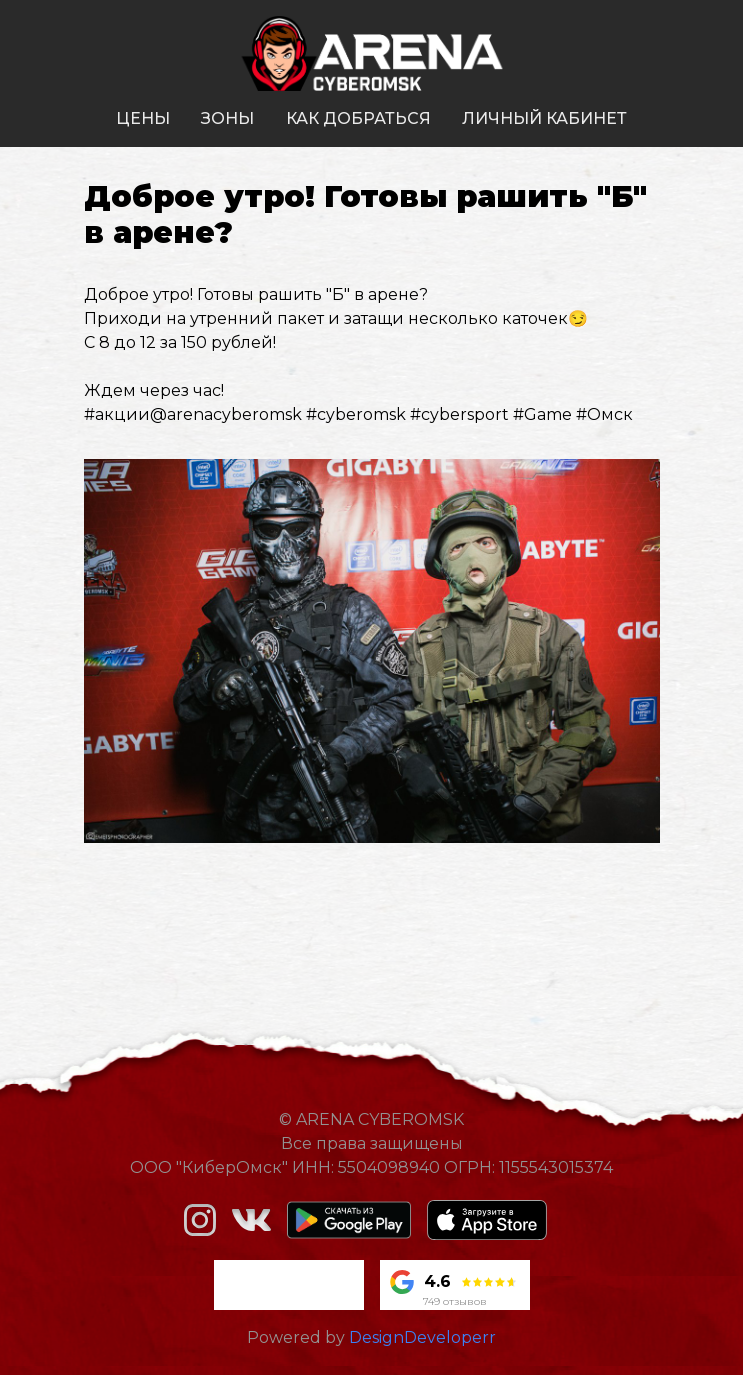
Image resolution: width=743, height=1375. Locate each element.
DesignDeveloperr (422, 1337)
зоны (227, 118)
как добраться (358, 118)
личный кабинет (544, 118)
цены (143, 118)
